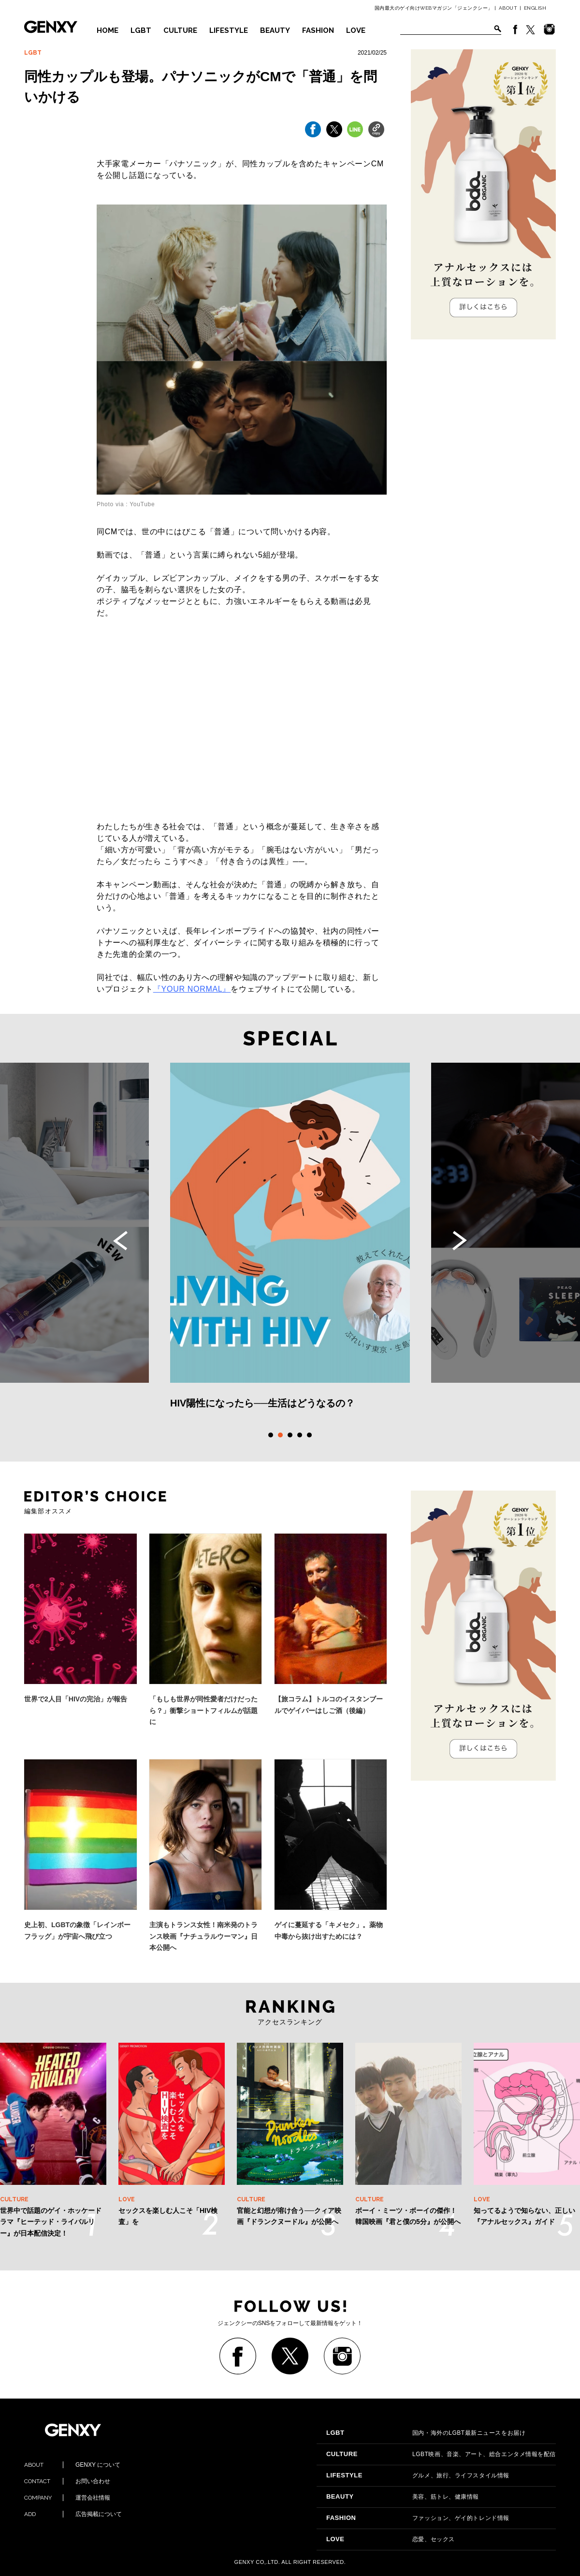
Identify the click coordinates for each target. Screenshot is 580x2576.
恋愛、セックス (390, 2539)
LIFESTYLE (228, 30)
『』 (192, 989)
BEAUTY (275, 30)
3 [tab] (290, 1435)
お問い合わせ (67, 2481)
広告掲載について (73, 2514)
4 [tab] (299, 1435)
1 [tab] (270, 1435)
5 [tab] (309, 1435)
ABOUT (508, 8)
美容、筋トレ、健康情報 (402, 2496)
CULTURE (180, 30)
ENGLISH (535, 8)
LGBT (140, 30)
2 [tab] (280, 1435)
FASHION (318, 30)
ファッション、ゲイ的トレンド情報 (417, 2518)
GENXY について (72, 2464)
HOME (107, 30)
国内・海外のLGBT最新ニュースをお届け (425, 2433)
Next (459, 1240)
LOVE (355, 30)
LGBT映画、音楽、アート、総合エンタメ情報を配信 (441, 2454)
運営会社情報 (67, 2497)
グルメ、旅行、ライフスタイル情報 (417, 2475)
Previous (120, 1240)
